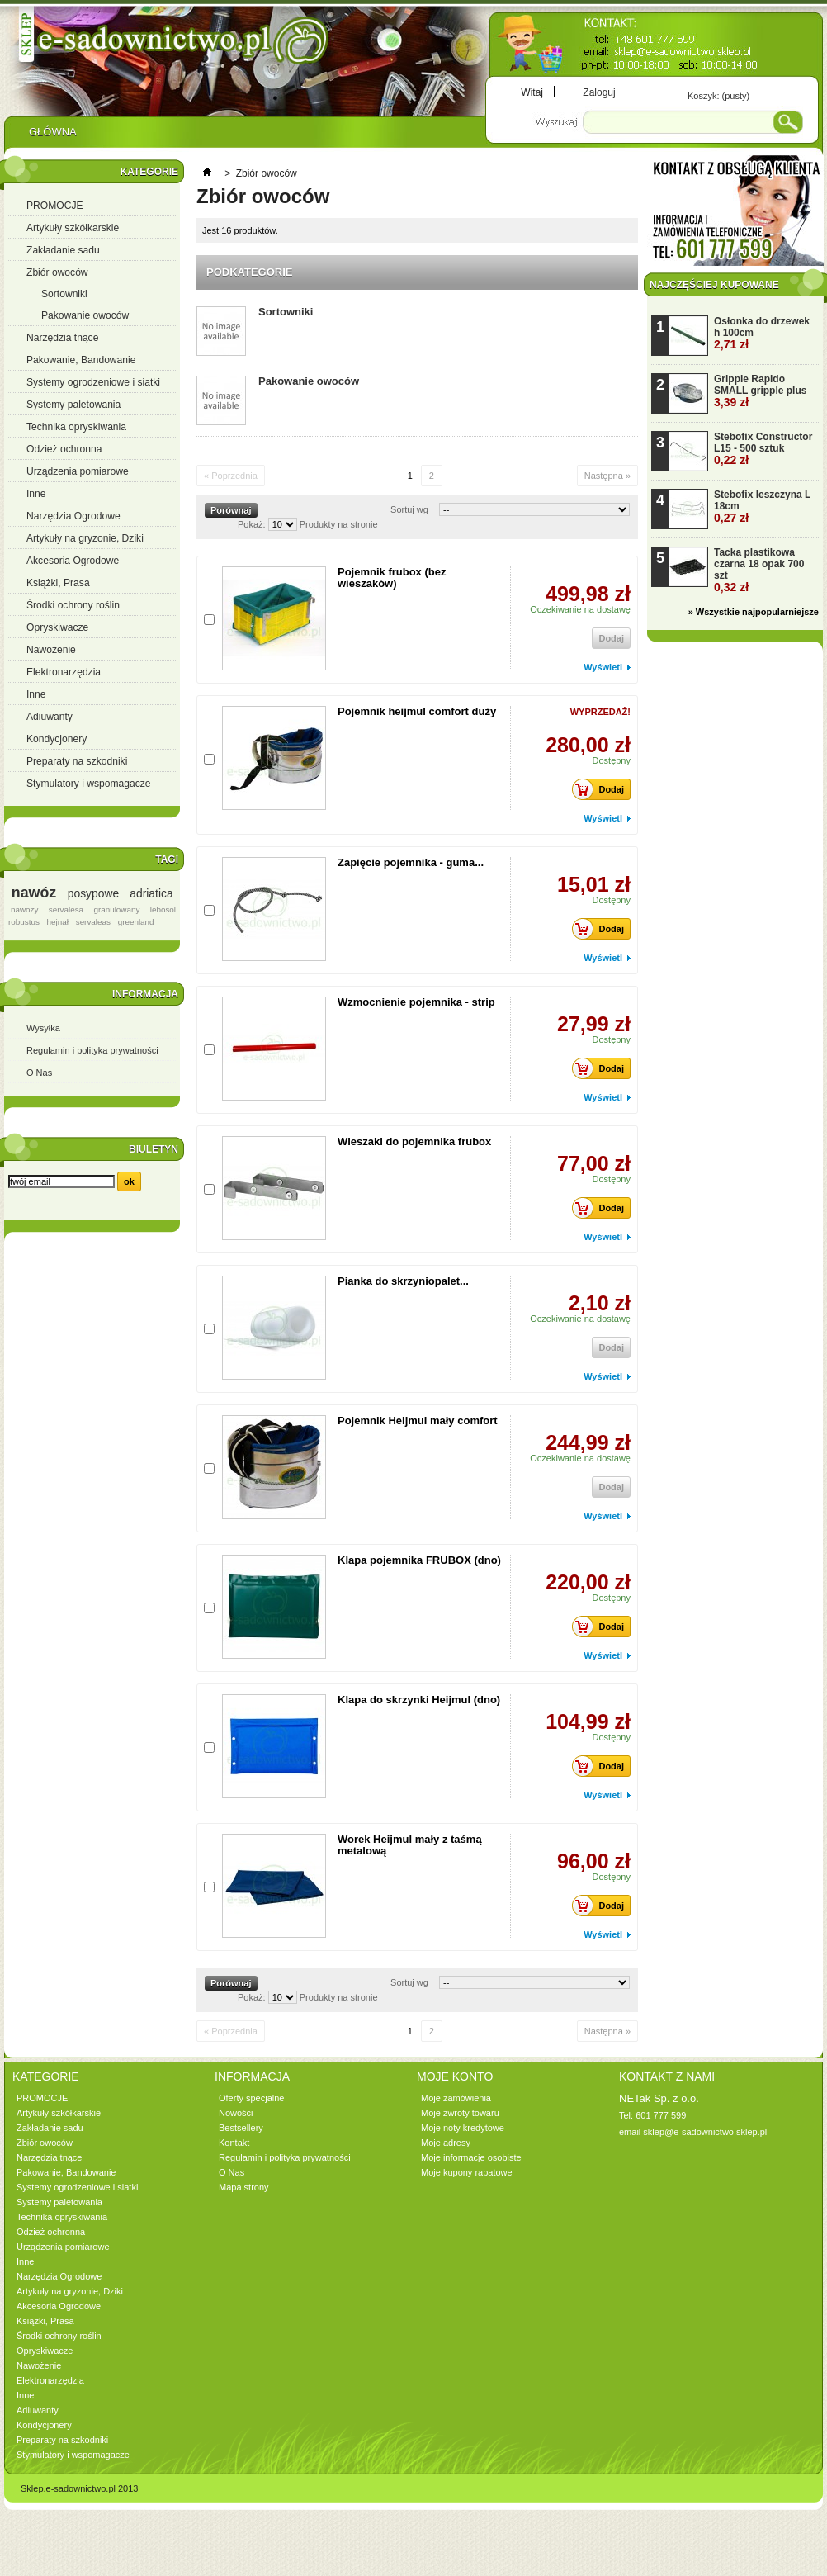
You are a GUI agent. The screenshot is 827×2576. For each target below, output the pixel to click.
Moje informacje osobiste (471, 2157)
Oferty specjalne (251, 2098)
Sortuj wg (409, 509)
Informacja (145, 994)
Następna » (607, 476)
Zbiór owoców (57, 272)
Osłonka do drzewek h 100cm (762, 333)
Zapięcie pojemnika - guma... (411, 862)
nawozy (24, 909)
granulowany (116, 909)
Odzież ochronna (64, 449)
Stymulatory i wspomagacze (88, 783)
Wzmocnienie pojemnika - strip (416, 1002)
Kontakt (234, 2142)
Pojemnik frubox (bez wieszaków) (392, 578)
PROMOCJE (54, 205)
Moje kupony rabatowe (467, 2172)
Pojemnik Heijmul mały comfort (418, 1420)
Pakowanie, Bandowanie (80, 360)
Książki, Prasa (58, 583)
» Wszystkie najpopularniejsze (753, 612)
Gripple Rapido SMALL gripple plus (760, 391)
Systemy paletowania (73, 404)
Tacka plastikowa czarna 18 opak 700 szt (759, 570)
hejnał (58, 921)
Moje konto (455, 2076)
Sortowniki (64, 294)
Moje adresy (445, 2142)
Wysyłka (43, 1028)
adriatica (151, 893)
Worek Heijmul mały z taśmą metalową (410, 1845)
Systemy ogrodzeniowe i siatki (93, 382)
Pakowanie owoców (85, 315)
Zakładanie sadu (63, 250)
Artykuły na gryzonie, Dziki (85, 538)
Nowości (236, 2113)
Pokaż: (252, 524)
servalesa (66, 909)
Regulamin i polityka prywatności (92, 1050)
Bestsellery (241, 2128)
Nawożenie (51, 650)
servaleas (93, 921)
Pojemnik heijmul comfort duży (417, 711)
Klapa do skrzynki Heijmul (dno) (419, 1699)
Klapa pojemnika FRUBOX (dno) (419, 1560)
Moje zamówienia (456, 2098)
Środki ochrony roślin (73, 605)
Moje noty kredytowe (462, 2128)
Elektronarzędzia (63, 672)
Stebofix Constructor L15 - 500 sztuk (763, 448)
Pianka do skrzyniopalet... (403, 1281)
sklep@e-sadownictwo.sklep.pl (705, 2132)
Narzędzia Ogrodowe (73, 516)
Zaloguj (599, 92)
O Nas (39, 1072)
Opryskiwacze (57, 627)
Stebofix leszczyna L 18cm (762, 506)
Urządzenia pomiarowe (77, 471)
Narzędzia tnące (62, 337)
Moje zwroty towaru (460, 2113)
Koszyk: (718, 96)
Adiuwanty (49, 716)
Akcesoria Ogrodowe (72, 560)
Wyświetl (603, 667)
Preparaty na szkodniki (76, 761)
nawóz (34, 892)
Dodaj (602, 789)
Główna (52, 135)
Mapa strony (244, 2187)
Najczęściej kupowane (714, 285)
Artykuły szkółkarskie (72, 228)
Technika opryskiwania (76, 427)
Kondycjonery (56, 739)
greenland (136, 921)
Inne (36, 494)
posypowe (93, 893)
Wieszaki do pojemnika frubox (414, 1141)
